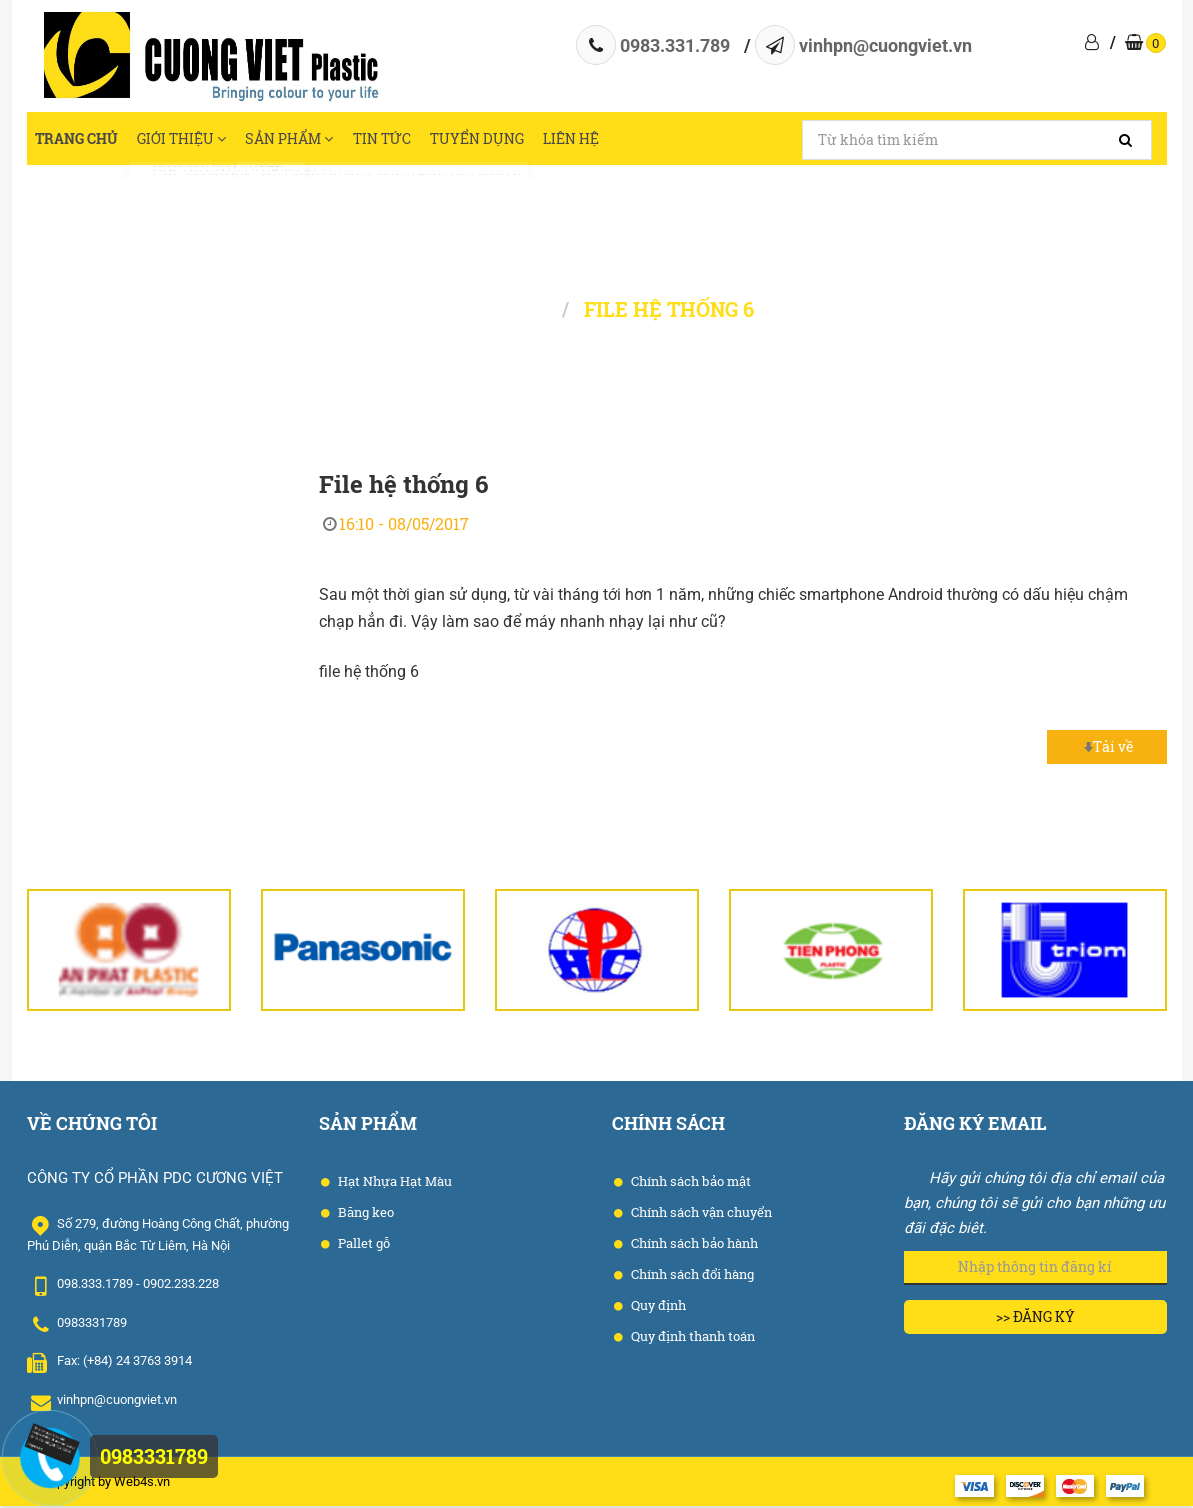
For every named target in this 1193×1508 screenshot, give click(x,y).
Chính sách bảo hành (693, 1246)
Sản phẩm (315, 140)
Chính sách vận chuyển (700, 1215)
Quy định (657, 1308)
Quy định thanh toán (691, 1339)
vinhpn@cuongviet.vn (885, 45)
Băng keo (364, 1215)
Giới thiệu (195, 140)
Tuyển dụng (520, 140)
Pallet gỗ (362, 1246)
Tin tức (417, 140)
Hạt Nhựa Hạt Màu (393, 1184)
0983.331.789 (675, 45)
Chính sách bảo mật (689, 1184)
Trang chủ (79, 140)
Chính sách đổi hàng (691, 1277)
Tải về (1106, 749)
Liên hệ (623, 140)
